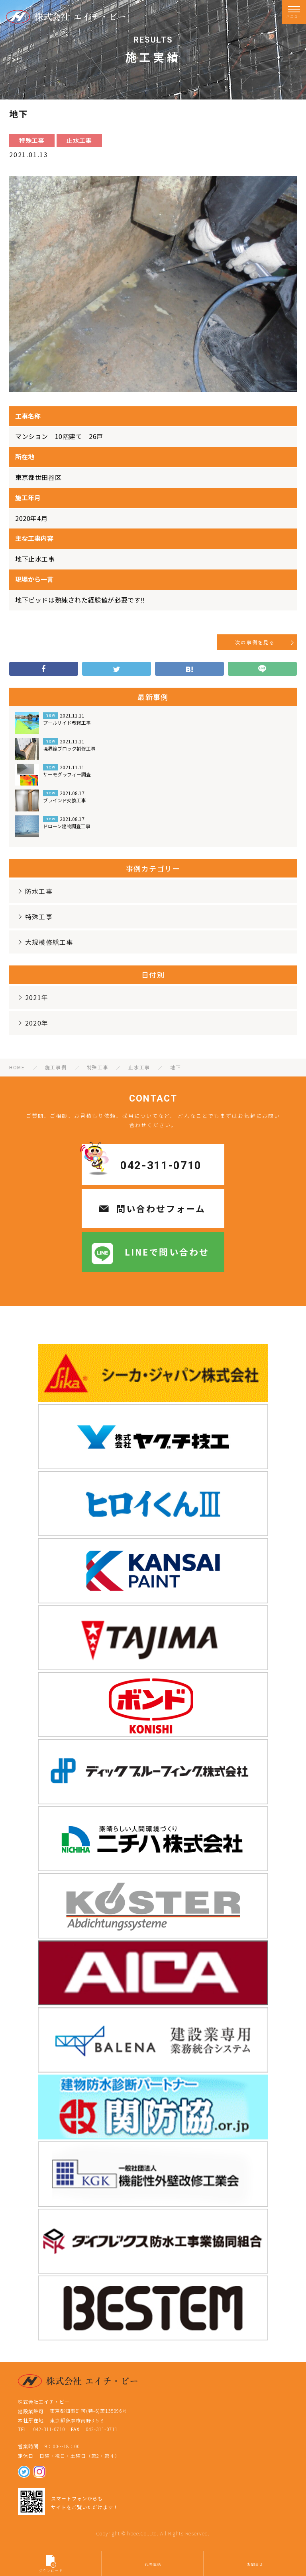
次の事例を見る (255, 642)
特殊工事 (34, 916)
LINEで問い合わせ (167, 1251)
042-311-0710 (161, 1165)
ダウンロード (51, 2564)
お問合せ (255, 2564)
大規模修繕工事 (44, 942)
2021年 (32, 997)
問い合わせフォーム (161, 1208)
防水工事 (34, 891)
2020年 (32, 1023)
